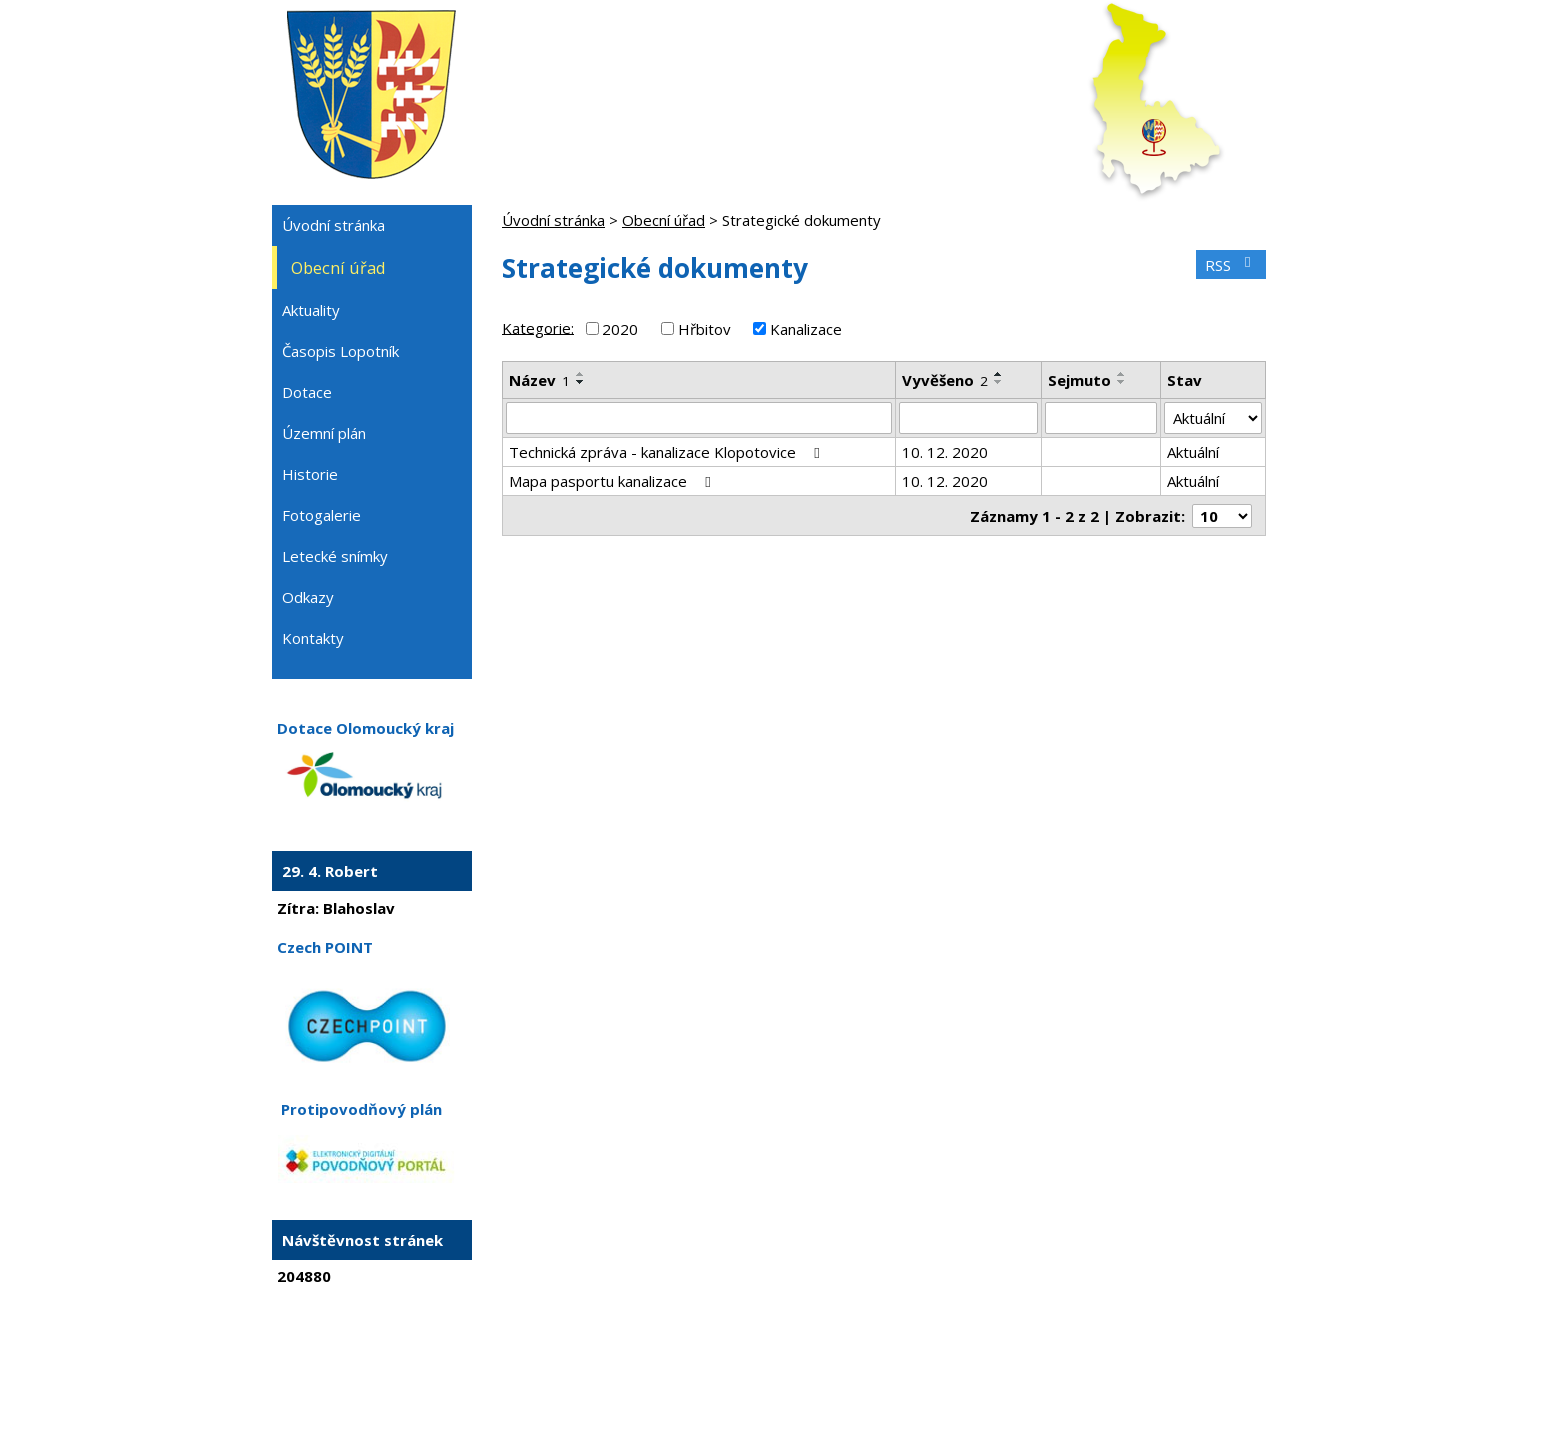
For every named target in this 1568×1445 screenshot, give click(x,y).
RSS (1231, 265)
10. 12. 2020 (945, 452)
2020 (620, 329)
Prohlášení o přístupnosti (982, 1373)
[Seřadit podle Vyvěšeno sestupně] (999, 382)
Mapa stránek (852, 1373)
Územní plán (324, 433)
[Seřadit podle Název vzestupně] (581, 374)
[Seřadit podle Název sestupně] (581, 382)
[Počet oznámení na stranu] (1222, 516)
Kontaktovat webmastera (721, 1373)
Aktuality (311, 310)
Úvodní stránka (553, 220)
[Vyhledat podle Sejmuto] (1101, 418)
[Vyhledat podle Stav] (1213, 418)
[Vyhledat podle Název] (699, 418)
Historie (310, 474)
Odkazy (308, 597)
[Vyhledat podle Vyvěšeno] (968, 418)
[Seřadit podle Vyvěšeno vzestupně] (999, 374)
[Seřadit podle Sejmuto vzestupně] (1122, 374)
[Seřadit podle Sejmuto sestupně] (1122, 382)
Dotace (307, 392)
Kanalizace (806, 329)
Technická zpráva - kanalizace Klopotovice (667, 452)
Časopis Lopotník (340, 351)
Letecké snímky (335, 556)
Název (539, 380)
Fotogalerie (321, 515)
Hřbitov (704, 329)
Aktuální (1193, 452)
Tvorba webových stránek (757, 1391)
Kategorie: (538, 327)
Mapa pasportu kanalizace (613, 481)
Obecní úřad (663, 220)
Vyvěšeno (945, 380)
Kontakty (313, 638)
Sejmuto (1079, 380)
